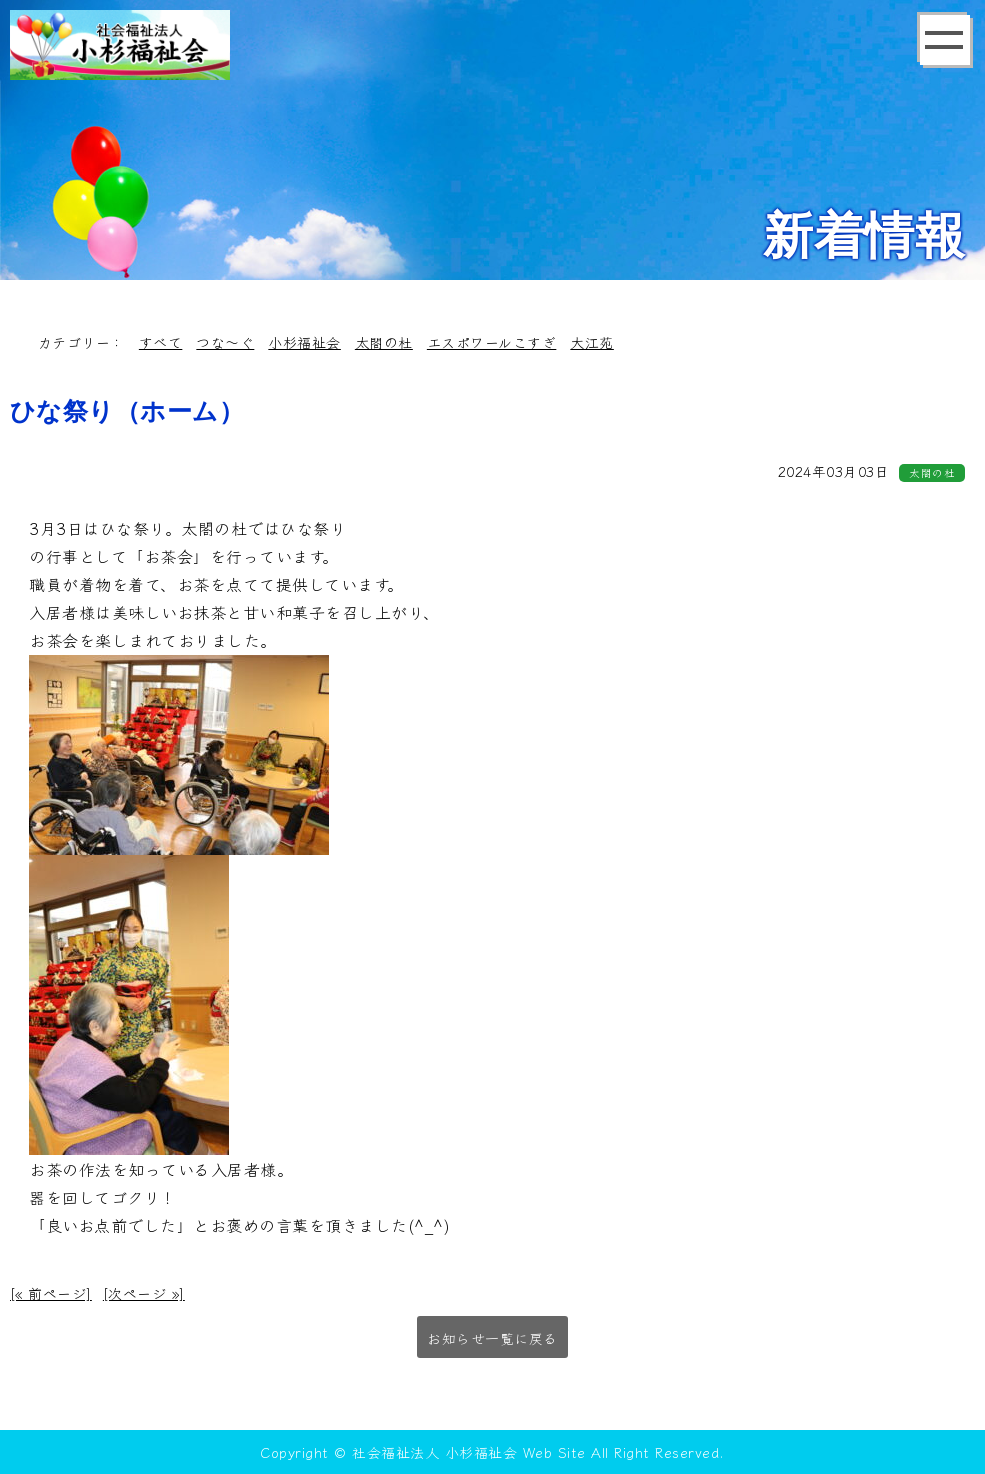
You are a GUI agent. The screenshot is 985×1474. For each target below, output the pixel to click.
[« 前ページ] (51, 1293)
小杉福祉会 (304, 342)
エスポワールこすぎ (492, 342)
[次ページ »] (144, 1293)
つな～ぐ (225, 342)
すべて (161, 342)
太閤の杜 (384, 342)
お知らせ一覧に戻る (492, 1338)
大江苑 (592, 342)
